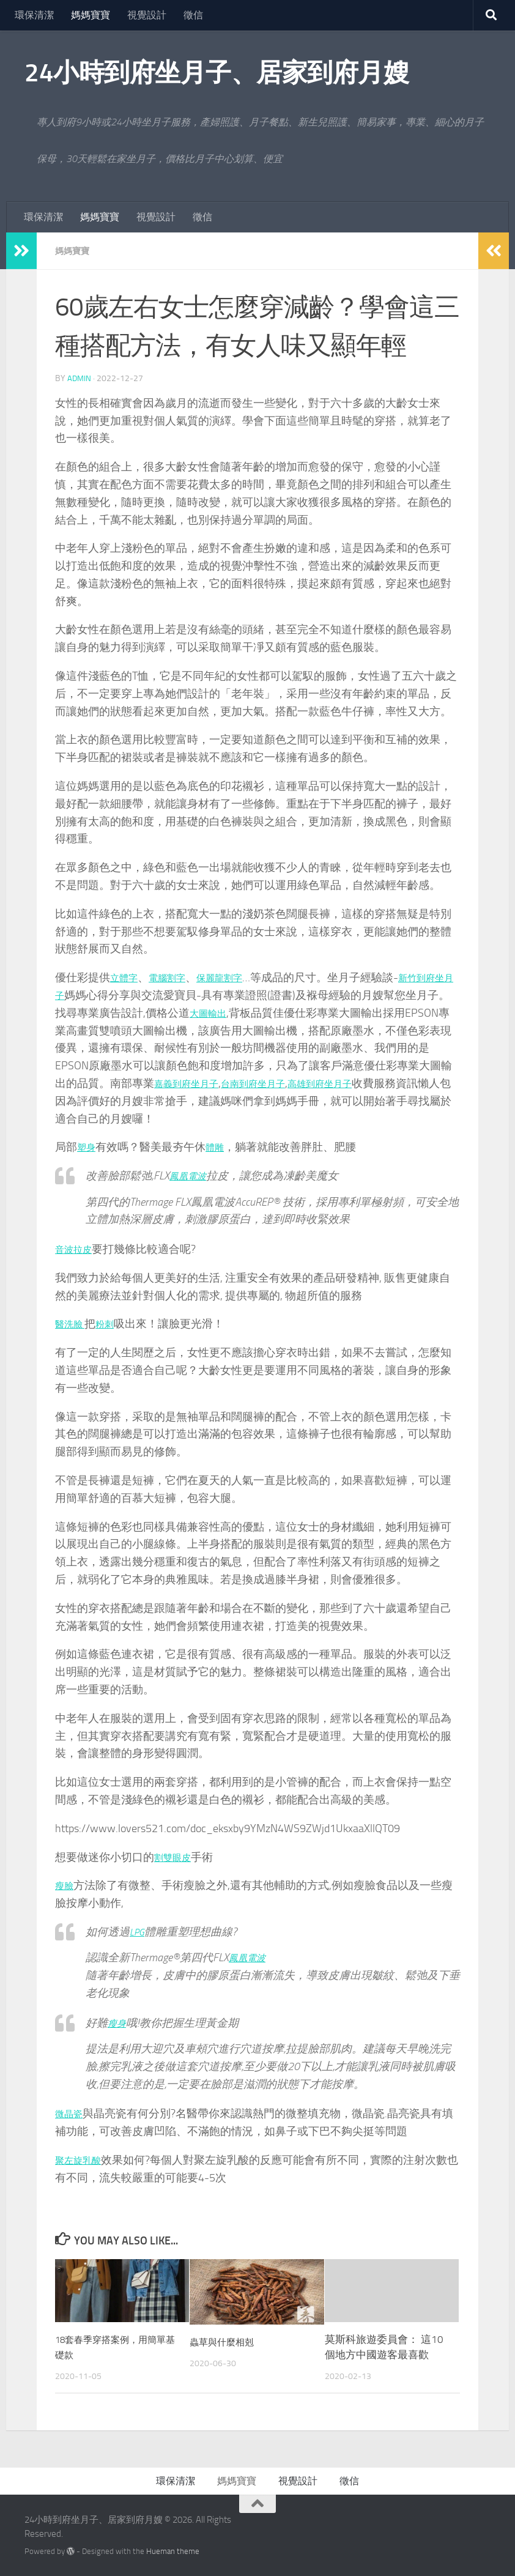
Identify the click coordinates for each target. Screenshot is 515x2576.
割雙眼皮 (176, 1856)
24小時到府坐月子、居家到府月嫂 (216, 73)
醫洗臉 (73, 1323)
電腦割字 (176, 977)
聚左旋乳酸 (82, 2159)
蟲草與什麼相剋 (226, 2341)
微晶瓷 (71, 2113)
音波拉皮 (77, 1248)
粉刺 (113, 1323)
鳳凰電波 (191, 1175)
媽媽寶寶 (90, 15)
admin (79, 378)
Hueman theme (172, 2550)
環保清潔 (34, 15)
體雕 (220, 1146)
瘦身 (119, 2022)
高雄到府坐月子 (373, 1082)
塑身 (88, 1146)
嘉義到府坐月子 (214, 1082)
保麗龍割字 (236, 977)
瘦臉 (66, 1884)
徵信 (193, 15)
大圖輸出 (245, 1012)
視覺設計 (146, 15)
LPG (138, 1931)
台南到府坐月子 (294, 1082)
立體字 (126, 977)
